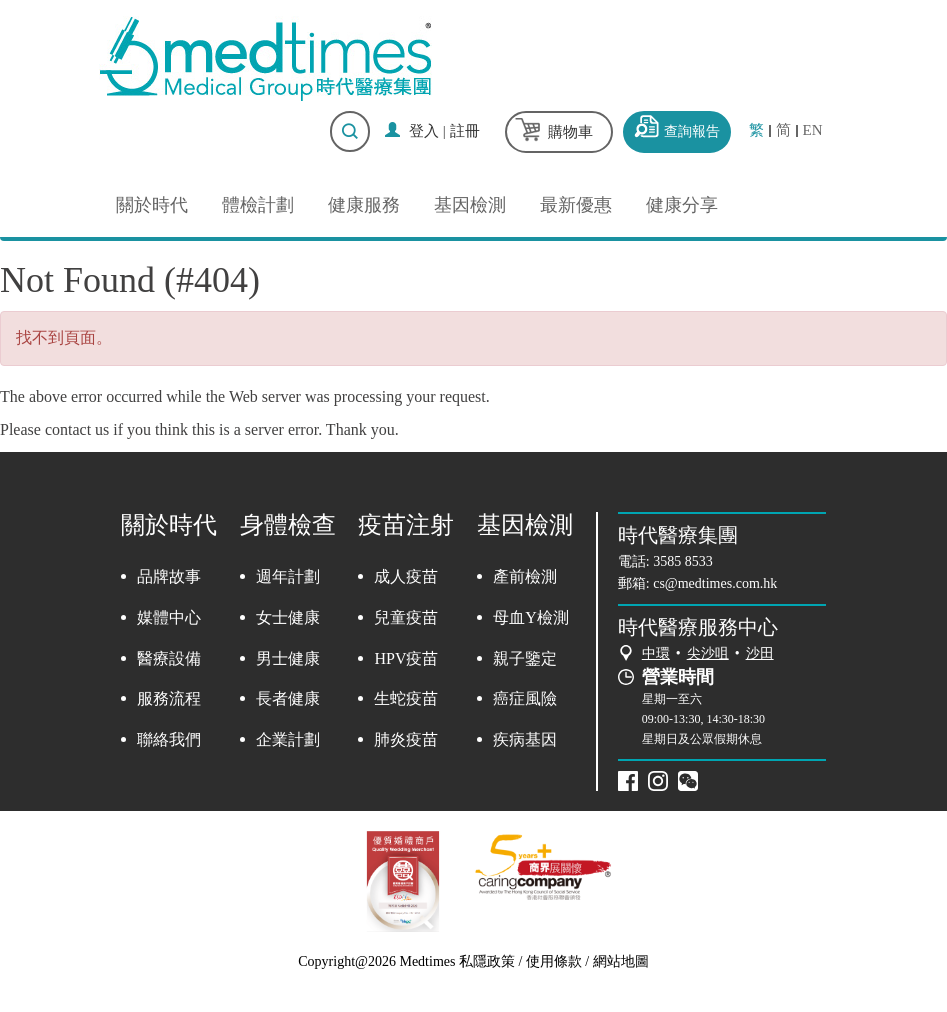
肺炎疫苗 (406, 739)
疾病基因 (525, 739)
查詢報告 (692, 131)
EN (813, 130)
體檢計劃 (258, 205)
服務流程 (169, 698)
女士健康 (288, 617)
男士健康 (288, 658)
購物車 (570, 132)
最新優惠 (576, 205)
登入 (424, 131)
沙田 (760, 653)
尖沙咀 (708, 653)
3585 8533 (683, 561)
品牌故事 (169, 576)
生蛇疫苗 (406, 698)
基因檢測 (470, 205)
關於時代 (152, 205)
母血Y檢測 (531, 617)
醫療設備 (169, 658)
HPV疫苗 (406, 658)
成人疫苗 (406, 576)
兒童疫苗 (406, 617)
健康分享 (682, 205)
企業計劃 (288, 739)
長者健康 (288, 698)
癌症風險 (525, 698)
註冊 (465, 131)
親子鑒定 (525, 658)
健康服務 (364, 205)
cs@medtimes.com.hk (715, 583)
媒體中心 (169, 617)
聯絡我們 (169, 739)
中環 (656, 653)
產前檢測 (525, 576)
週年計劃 (288, 576)
